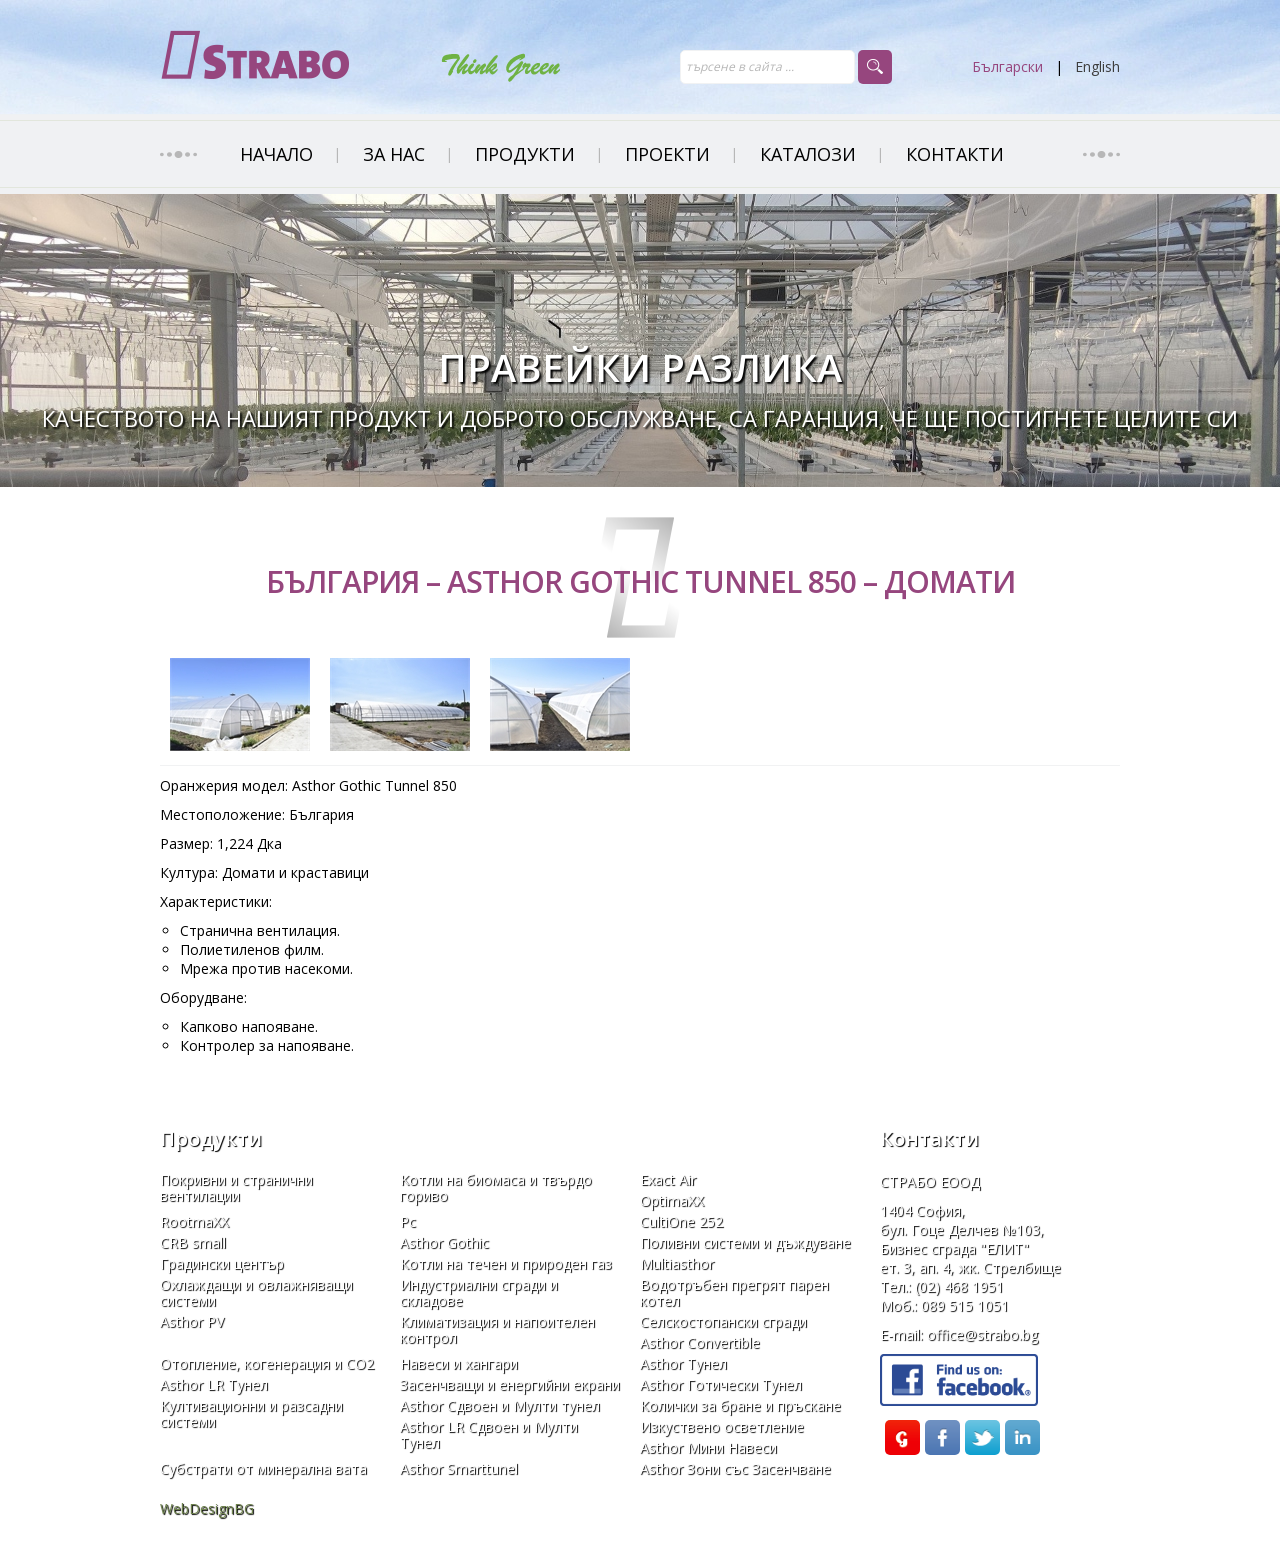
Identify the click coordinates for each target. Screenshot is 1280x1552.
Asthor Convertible (700, 1343)
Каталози (808, 154)
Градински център (222, 1264)
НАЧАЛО (276, 154)
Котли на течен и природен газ (506, 1264)
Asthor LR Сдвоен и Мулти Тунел (489, 1435)
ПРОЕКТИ (667, 154)
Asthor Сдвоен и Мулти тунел (500, 1406)
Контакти (955, 154)
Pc (408, 1222)
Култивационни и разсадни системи (251, 1414)
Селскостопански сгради (723, 1322)
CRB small (193, 1243)
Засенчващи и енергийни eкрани (510, 1385)
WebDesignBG (207, 1509)
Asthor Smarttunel (459, 1469)
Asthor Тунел (683, 1364)
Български (1007, 66)
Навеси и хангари (459, 1364)
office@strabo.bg (982, 1334)
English (1097, 66)
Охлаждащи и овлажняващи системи (256, 1293)
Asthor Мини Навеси (708, 1448)
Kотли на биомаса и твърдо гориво (496, 1188)
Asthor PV (192, 1322)
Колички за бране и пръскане (740, 1406)
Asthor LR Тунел (214, 1385)
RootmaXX (194, 1222)
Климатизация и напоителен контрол (497, 1330)
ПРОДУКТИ (525, 154)
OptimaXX (672, 1201)
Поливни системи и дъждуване (745, 1243)
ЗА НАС (394, 154)
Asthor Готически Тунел (721, 1385)
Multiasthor (677, 1264)
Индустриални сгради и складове (479, 1293)
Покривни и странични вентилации (236, 1188)
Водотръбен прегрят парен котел (734, 1293)
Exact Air (668, 1180)
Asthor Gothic (444, 1243)
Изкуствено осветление (722, 1427)
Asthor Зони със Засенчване (735, 1469)
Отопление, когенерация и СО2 (267, 1364)
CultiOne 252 (681, 1222)
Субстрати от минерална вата (263, 1469)
